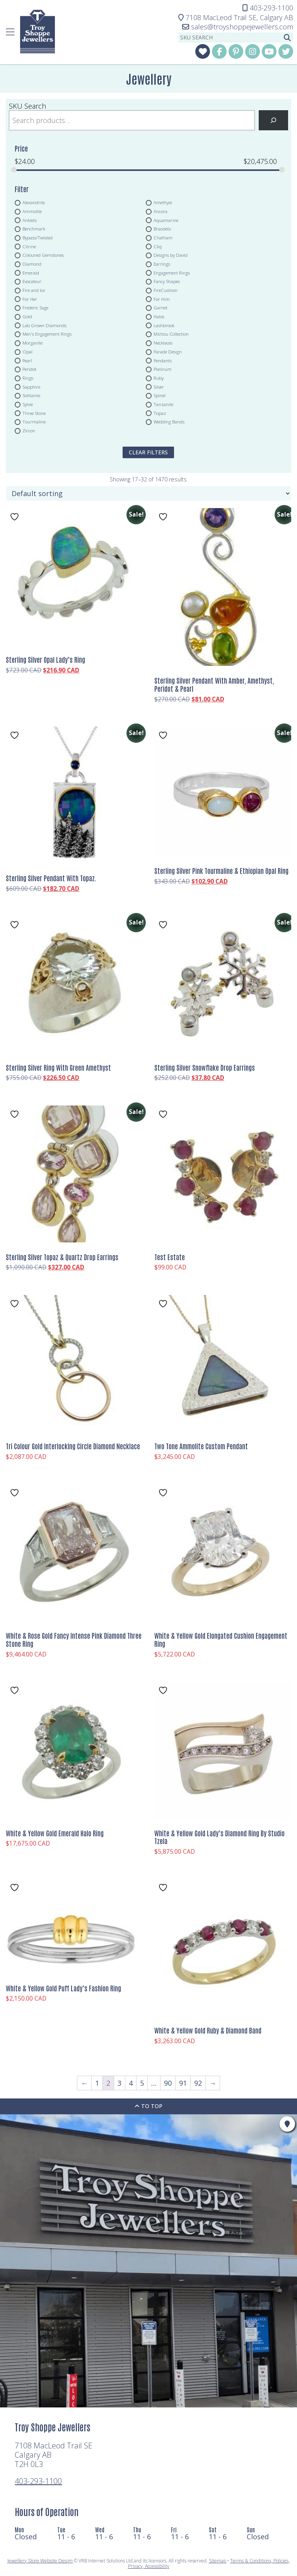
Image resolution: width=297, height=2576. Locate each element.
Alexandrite (33, 203)
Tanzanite (163, 404)
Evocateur (31, 281)
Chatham (163, 237)
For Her (29, 299)
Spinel (160, 395)
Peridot (29, 369)
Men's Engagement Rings (47, 334)
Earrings (162, 264)
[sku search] (230, 37)
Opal (27, 351)
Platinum (163, 369)
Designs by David (171, 255)
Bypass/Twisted (37, 237)
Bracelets (162, 229)
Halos (159, 317)
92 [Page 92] (198, 2083)
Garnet (160, 308)
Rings (27, 378)
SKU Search (27, 106)
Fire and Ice (33, 290)
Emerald (30, 273)
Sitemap (217, 2560)
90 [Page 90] (168, 2083)
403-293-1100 (38, 2481)
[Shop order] (148, 493)
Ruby (159, 378)
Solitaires (31, 395)
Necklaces (163, 343)
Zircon (28, 431)
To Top (148, 2106)
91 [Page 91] (183, 2083)
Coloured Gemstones (43, 255)
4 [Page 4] (131, 2083)
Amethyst (163, 203)
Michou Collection (171, 334)
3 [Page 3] (119, 2083)
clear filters (148, 452)
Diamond (31, 264)
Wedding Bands (169, 422)
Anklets (29, 220)
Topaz (160, 413)
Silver (159, 387)
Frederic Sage (35, 308)
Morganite (32, 343)
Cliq (158, 246)
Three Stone (34, 413)
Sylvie (27, 404)
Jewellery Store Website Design (40, 2560)
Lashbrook (164, 325)
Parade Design (168, 351)
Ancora (160, 211)
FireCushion (166, 290)
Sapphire (31, 387)
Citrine (29, 246)
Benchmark (33, 229)
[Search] (273, 120)
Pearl (27, 360)
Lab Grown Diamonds (44, 325)
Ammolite (32, 211)
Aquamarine (166, 220)
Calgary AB (235, 17)
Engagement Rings (172, 273)
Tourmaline (34, 422)
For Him (162, 299)
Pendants (163, 360)
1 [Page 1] (97, 2083)
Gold (27, 317)
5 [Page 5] (142, 2083)
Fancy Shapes (167, 281)
